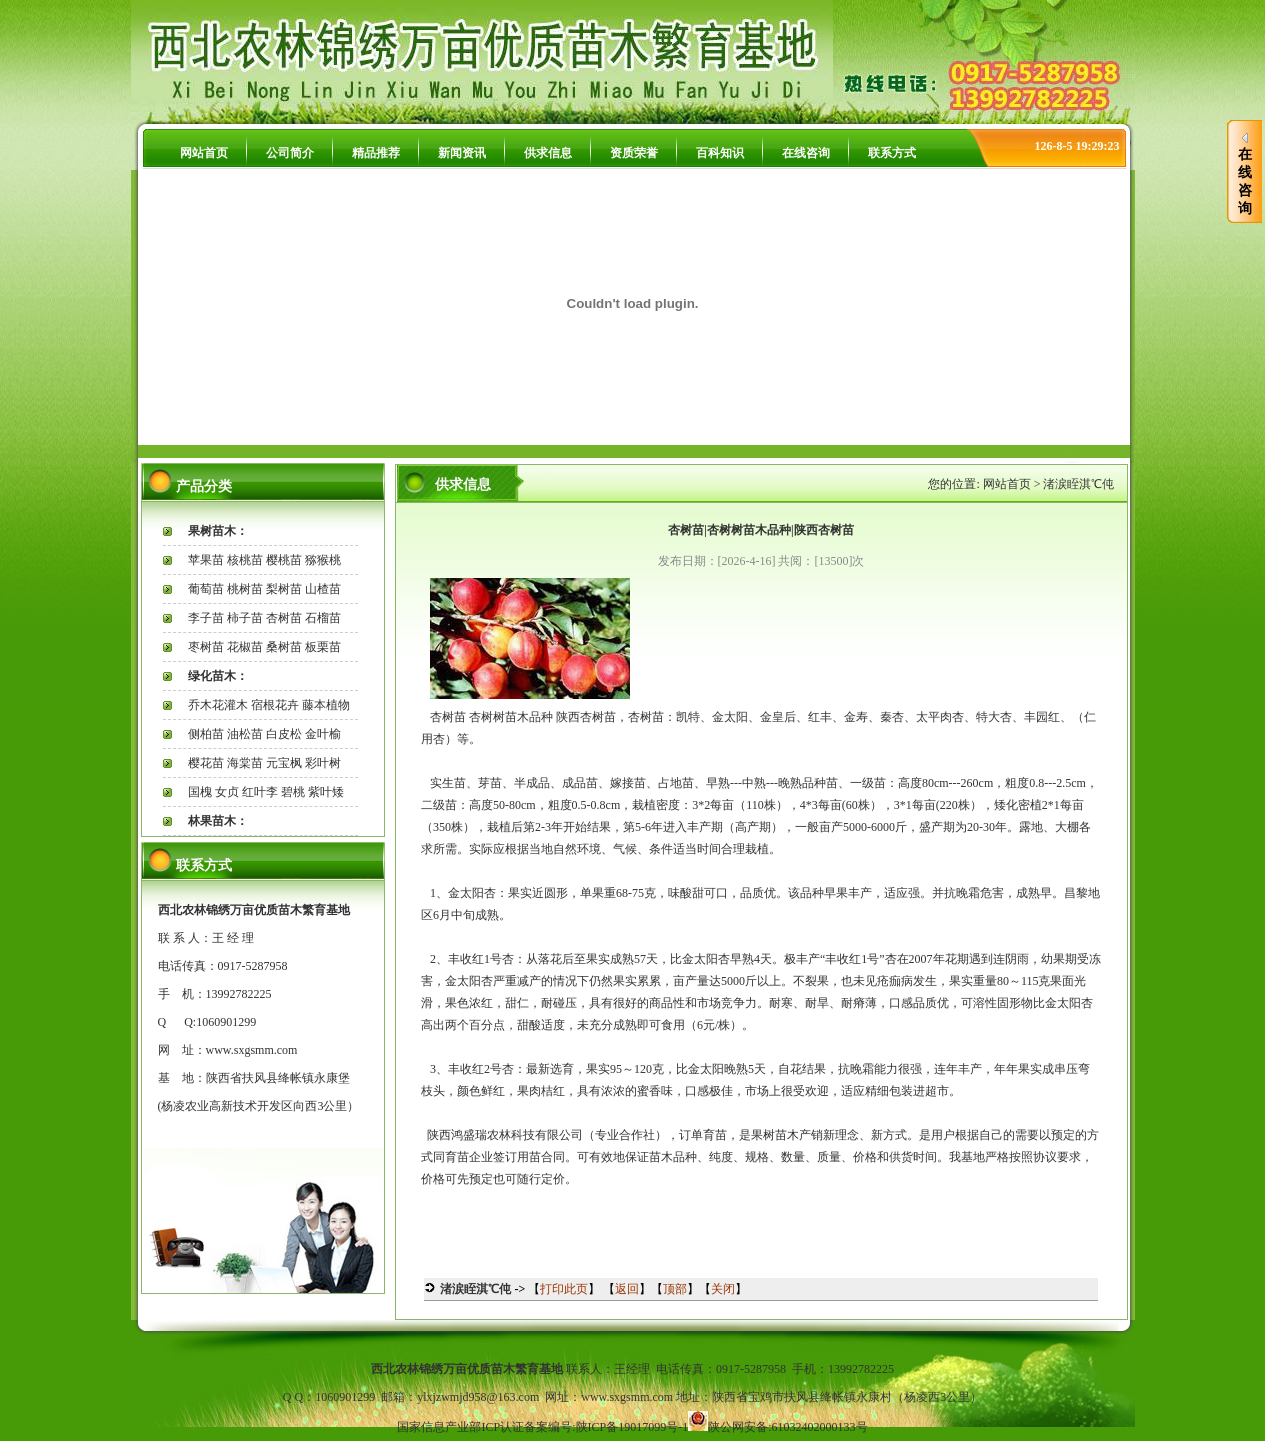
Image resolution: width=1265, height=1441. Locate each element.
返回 (627, 1289)
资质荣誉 (634, 153)
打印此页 (564, 1289)
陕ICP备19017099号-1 (632, 1427)
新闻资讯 (462, 153)
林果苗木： (218, 821)
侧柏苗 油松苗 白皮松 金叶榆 (264, 734)
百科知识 (720, 153)
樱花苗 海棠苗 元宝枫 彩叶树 (264, 763)
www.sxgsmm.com (252, 1050)
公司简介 (290, 153)
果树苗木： (218, 531)
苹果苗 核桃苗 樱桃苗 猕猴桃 (264, 560)
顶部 (675, 1289)
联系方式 (892, 153)
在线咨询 (806, 153)
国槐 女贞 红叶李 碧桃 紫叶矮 (266, 792)
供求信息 (548, 153)
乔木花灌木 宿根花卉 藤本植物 (269, 705)
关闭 (723, 1289)
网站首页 (204, 153)
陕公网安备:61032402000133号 (787, 1427)
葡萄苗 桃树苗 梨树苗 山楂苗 (264, 589)
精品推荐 (376, 153)
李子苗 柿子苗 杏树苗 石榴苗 (264, 618)
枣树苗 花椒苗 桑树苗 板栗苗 (264, 647)
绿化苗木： (218, 676)
